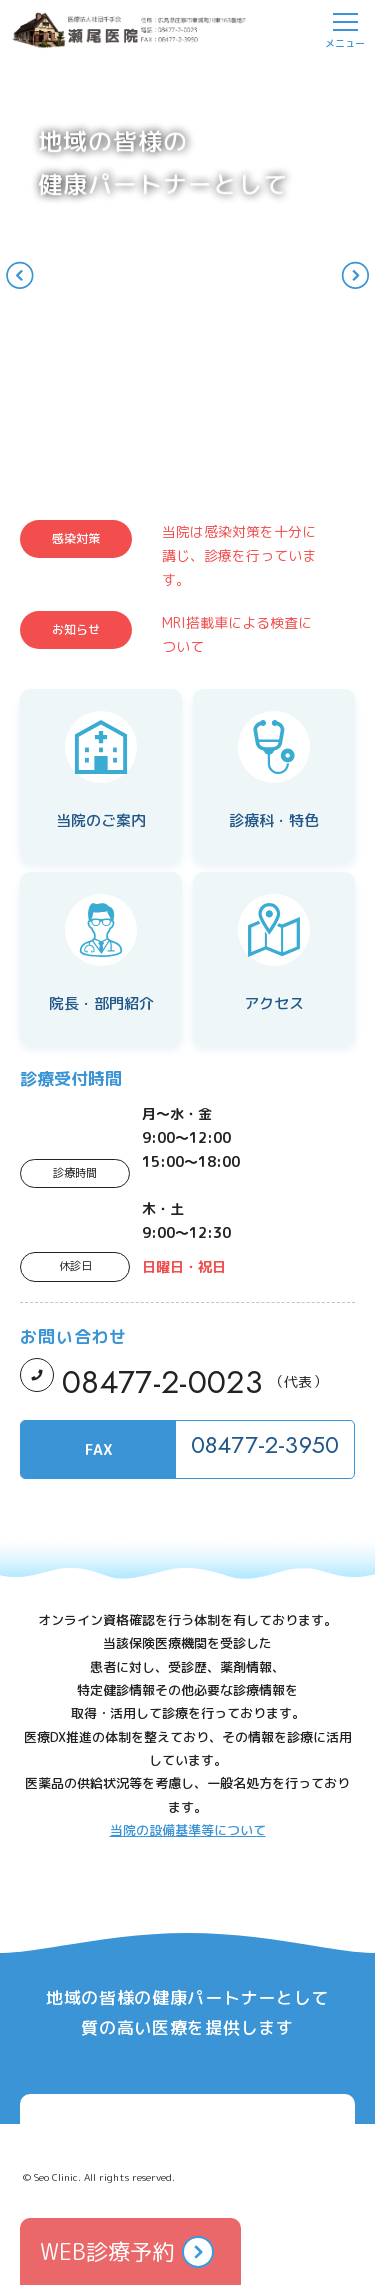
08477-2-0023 (162, 1382)
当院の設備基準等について (188, 1830)
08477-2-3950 (265, 1444)
